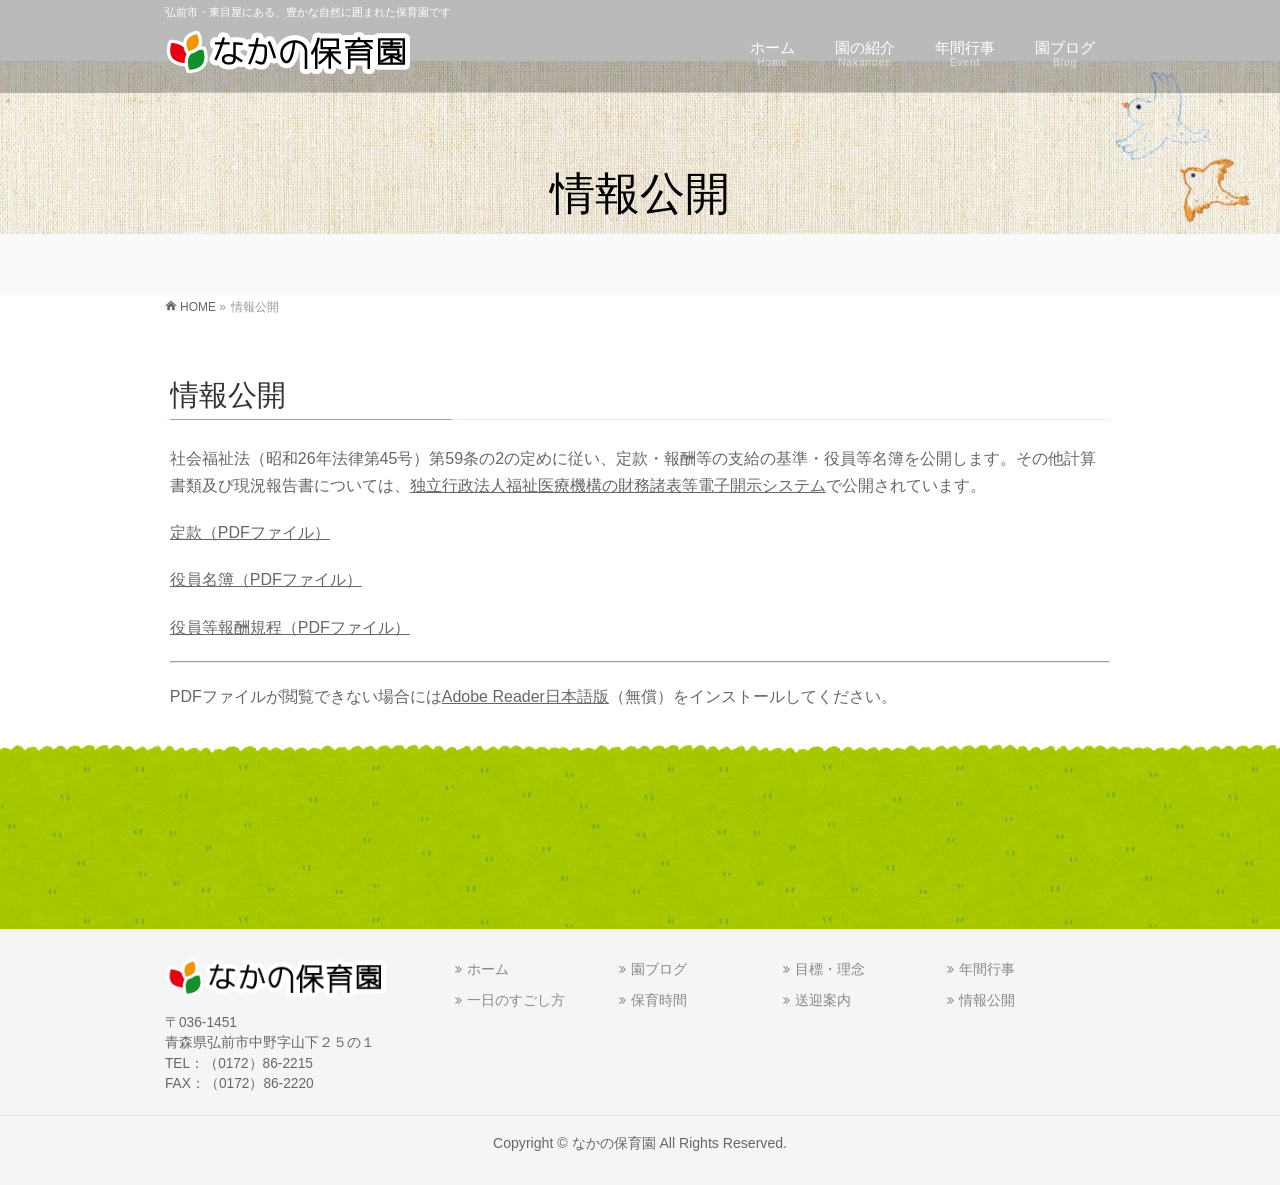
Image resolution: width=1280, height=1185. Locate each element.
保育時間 (659, 1000)
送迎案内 (823, 1000)
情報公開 (987, 1000)
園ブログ (659, 969)
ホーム (488, 969)
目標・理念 (830, 969)
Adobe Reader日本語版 (525, 696)
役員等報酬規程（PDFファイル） (290, 627)
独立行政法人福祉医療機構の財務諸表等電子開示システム (618, 485)
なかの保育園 (614, 1143)
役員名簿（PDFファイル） (266, 579)
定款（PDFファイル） (250, 532)
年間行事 (987, 969)
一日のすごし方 (516, 1000)
